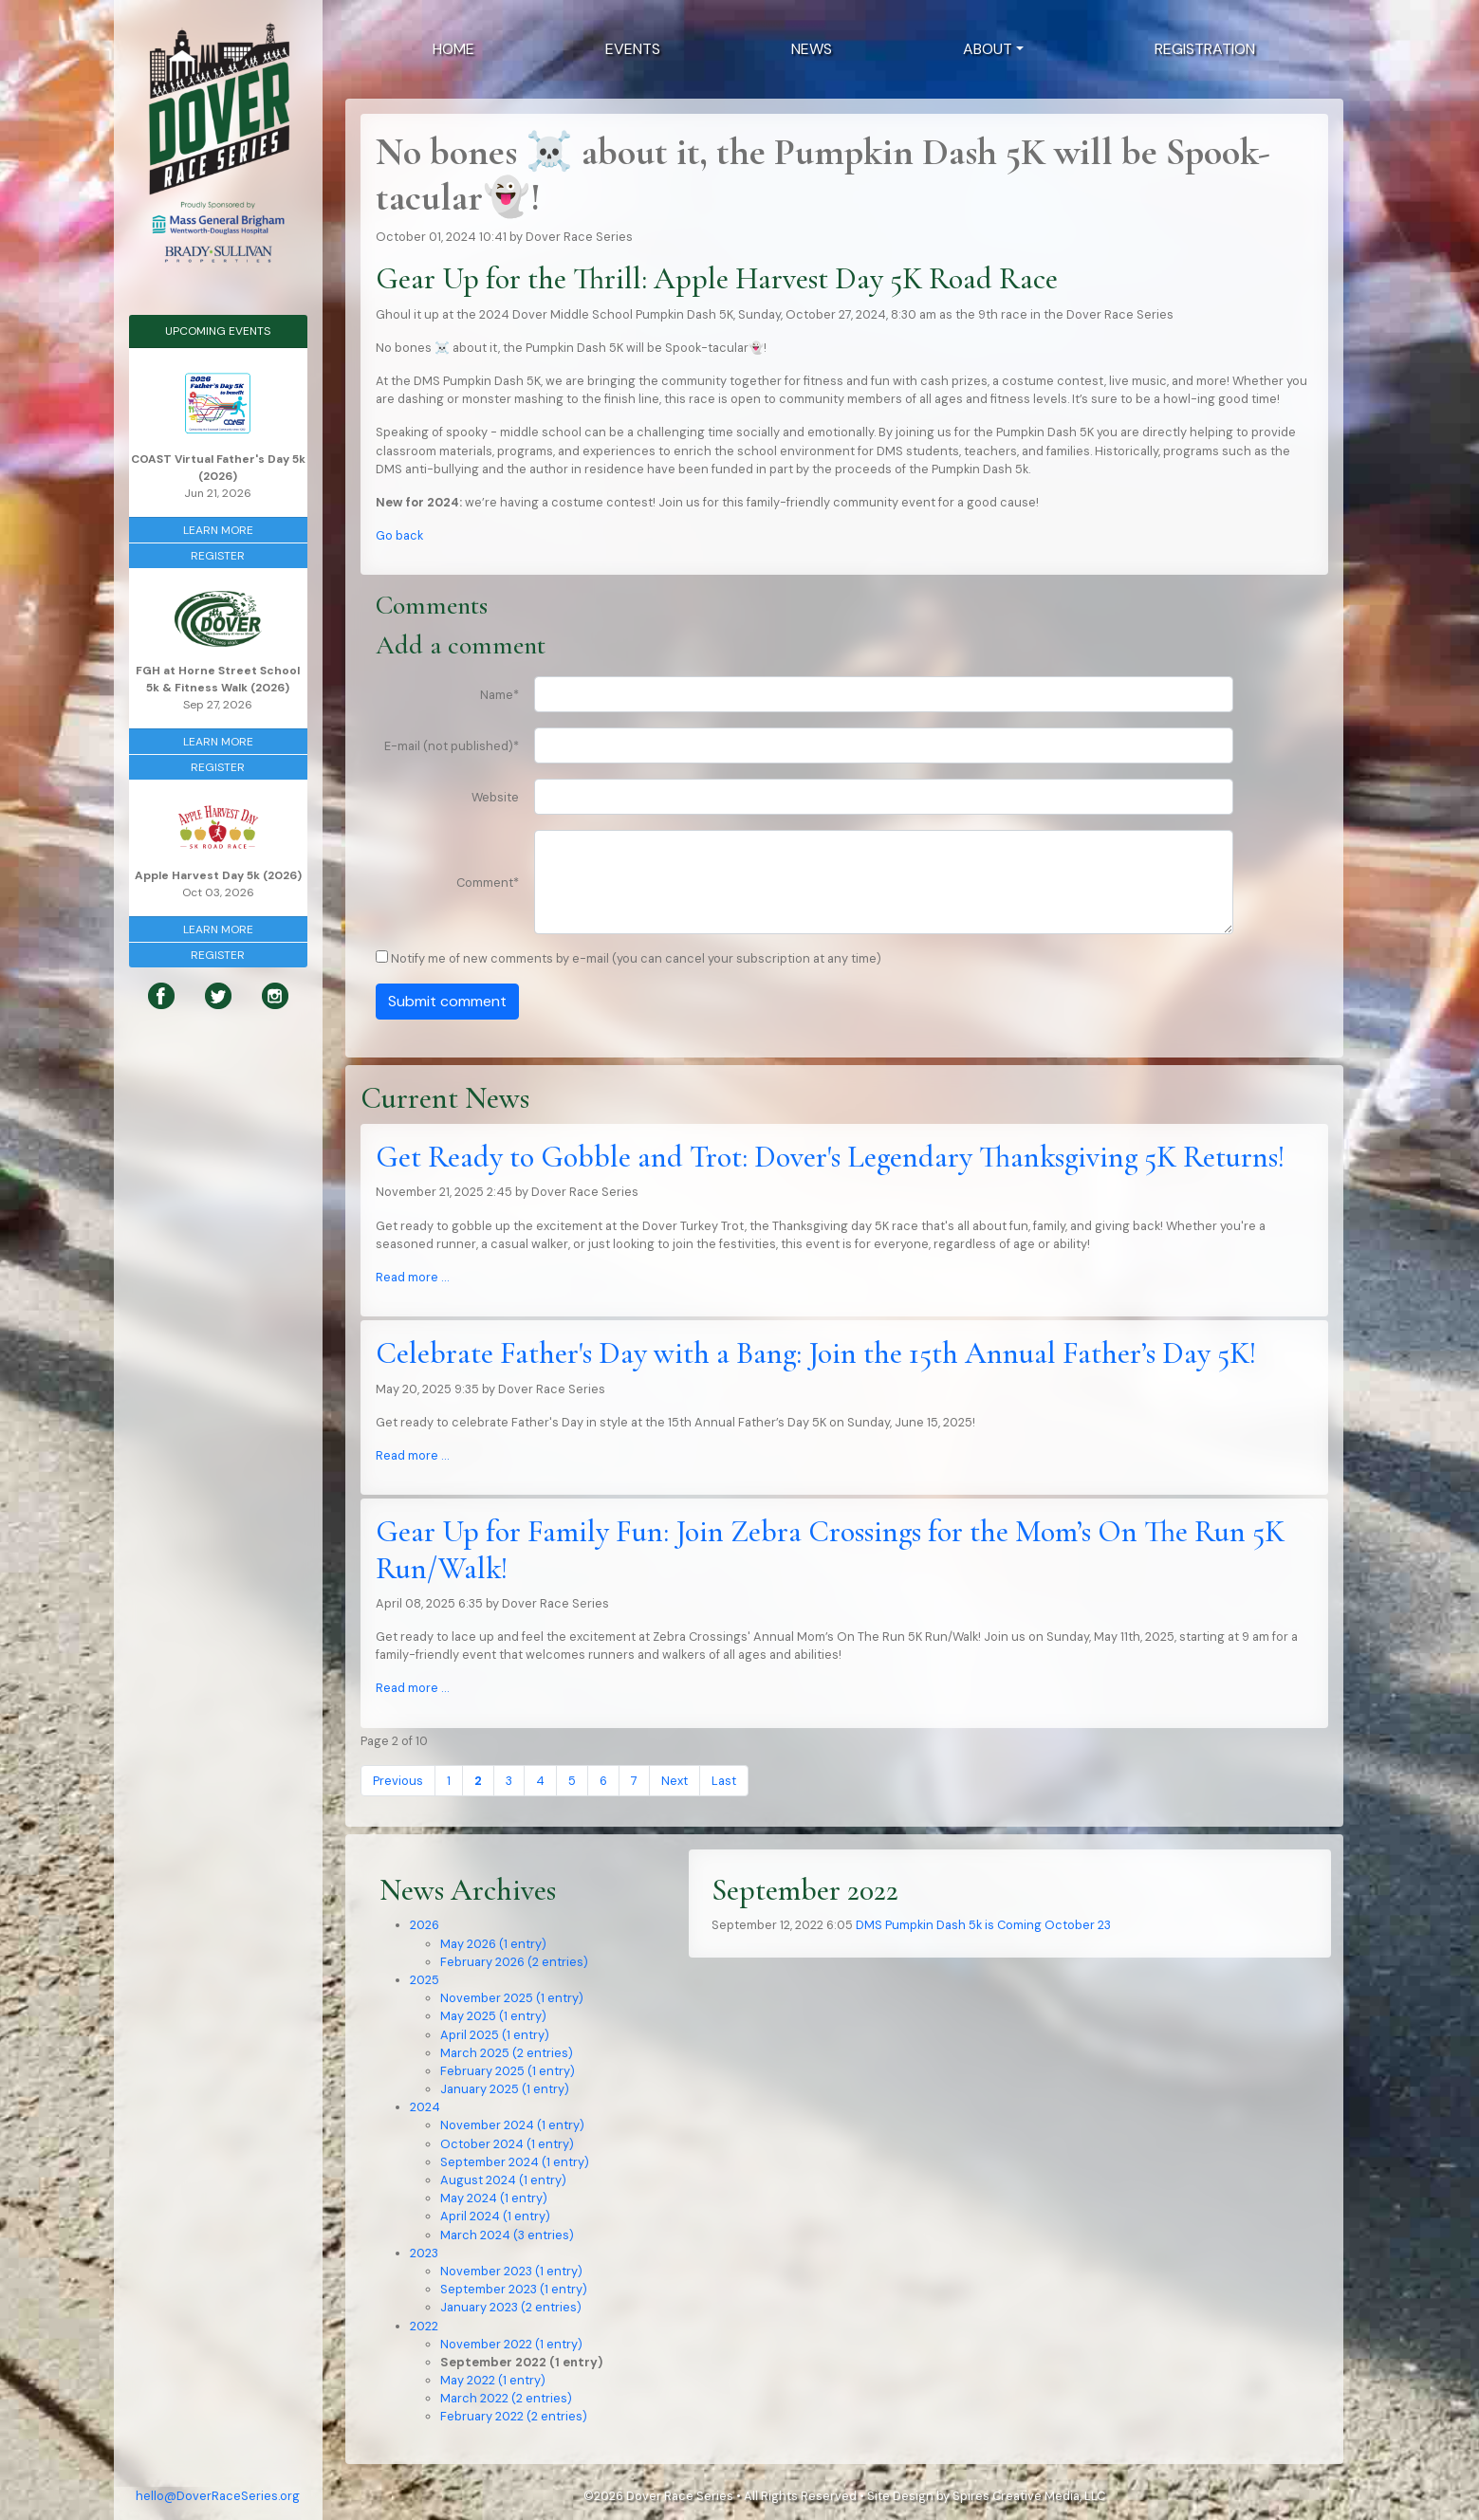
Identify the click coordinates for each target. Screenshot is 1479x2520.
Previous (398, 1781)
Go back (399, 535)
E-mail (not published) (451, 746)
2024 (425, 2107)
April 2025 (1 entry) (494, 2035)
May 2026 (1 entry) (493, 1944)
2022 (424, 2326)
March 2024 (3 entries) (507, 2235)
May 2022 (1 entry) (492, 2380)
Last (724, 1781)
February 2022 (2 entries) (513, 2416)
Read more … (412, 1277)
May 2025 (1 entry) (493, 2016)
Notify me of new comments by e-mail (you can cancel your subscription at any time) (636, 958)
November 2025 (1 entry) (511, 1998)
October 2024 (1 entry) (507, 2144)
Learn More (218, 530)
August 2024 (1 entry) (503, 2180)
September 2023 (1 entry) (513, 2289)
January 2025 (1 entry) (504, 2089)
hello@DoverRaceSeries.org (218, 2496)
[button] (993, 49)
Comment (487, 882)
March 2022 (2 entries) (506, 2398)
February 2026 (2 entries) (514, 1962)
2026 (424, 1925)
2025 (424, 1980)
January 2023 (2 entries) (511, 2307)
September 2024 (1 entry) (514, 2162)
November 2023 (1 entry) (511, 2271)
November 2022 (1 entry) (511, 2344)
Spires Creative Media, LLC (1028, 2496)
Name (499, 695)
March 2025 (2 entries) (506, 2053)
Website (495, 797)
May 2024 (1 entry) (493, 2198)
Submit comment (447, 1001)
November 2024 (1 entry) (512, 2125)
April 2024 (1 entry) (495, 2216)
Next (674, 1781)
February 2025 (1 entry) (507, 2071)
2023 (424, 2253)
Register (218, 555)
